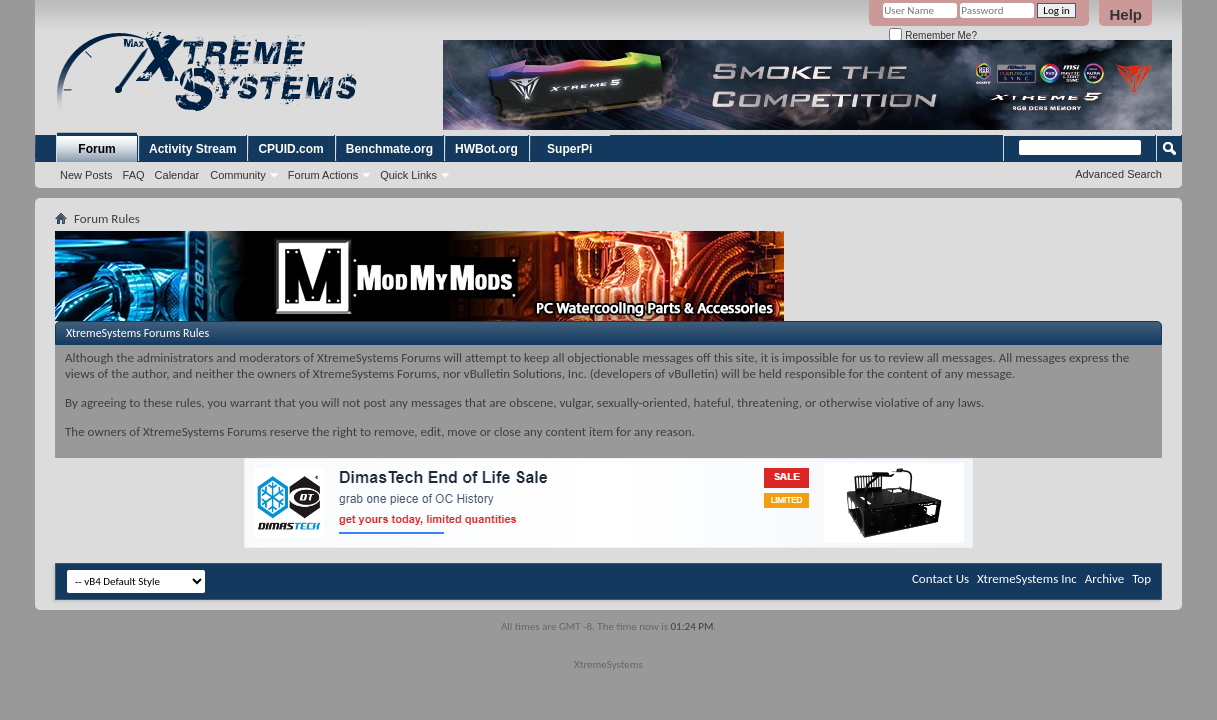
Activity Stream (192, 149)
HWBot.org (486, 149)
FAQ (134, 175)
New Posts (86, 175)
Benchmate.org (389, 149)
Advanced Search (1118, 174)
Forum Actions (323, 175)
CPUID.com (290, 149)
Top (1141, 578)
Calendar (177, 175)
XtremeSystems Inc (1027, 578)
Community (238, 175)
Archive (1104, 578)
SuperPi (569, 149)
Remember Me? (932, 35)
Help (1125, 14)
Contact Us (940, 578)
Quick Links (408, 175)
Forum (96, 149)
